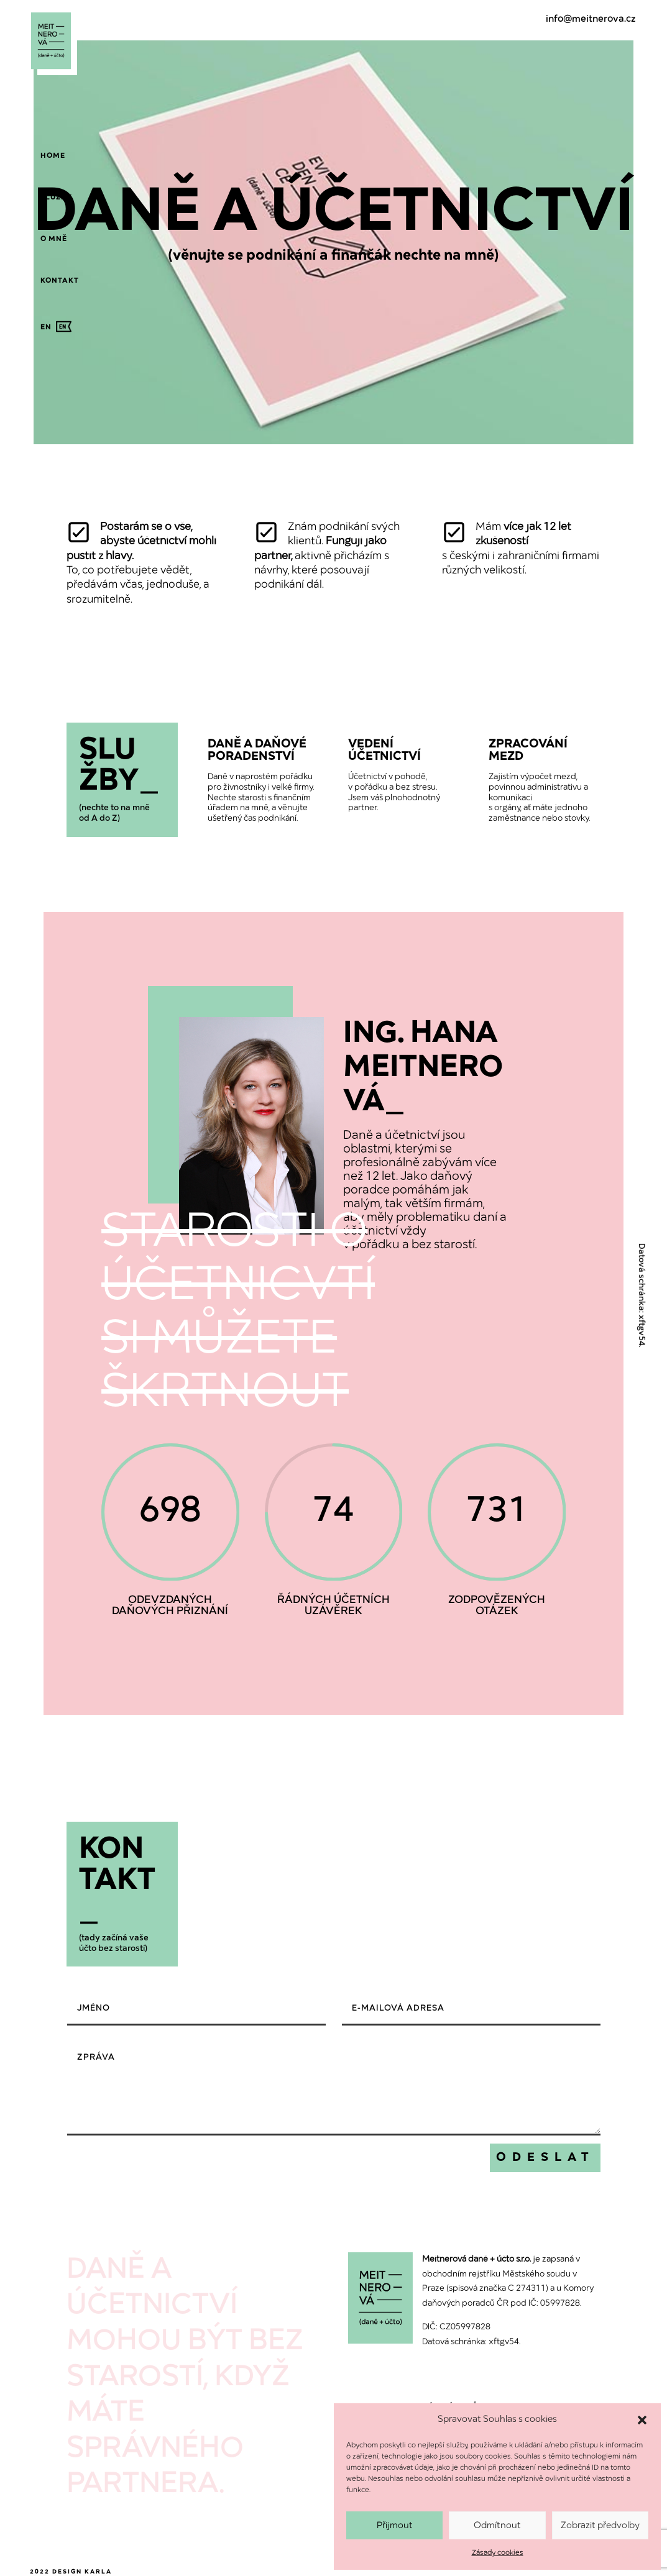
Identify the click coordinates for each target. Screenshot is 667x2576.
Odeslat (545, 2157)
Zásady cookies (497, 2552)
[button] (642, 2420)
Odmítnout (497, 2525)
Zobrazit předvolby (600, 2525)
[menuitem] (53, 156)
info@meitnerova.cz (591, 19)
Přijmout (395, 2525)
